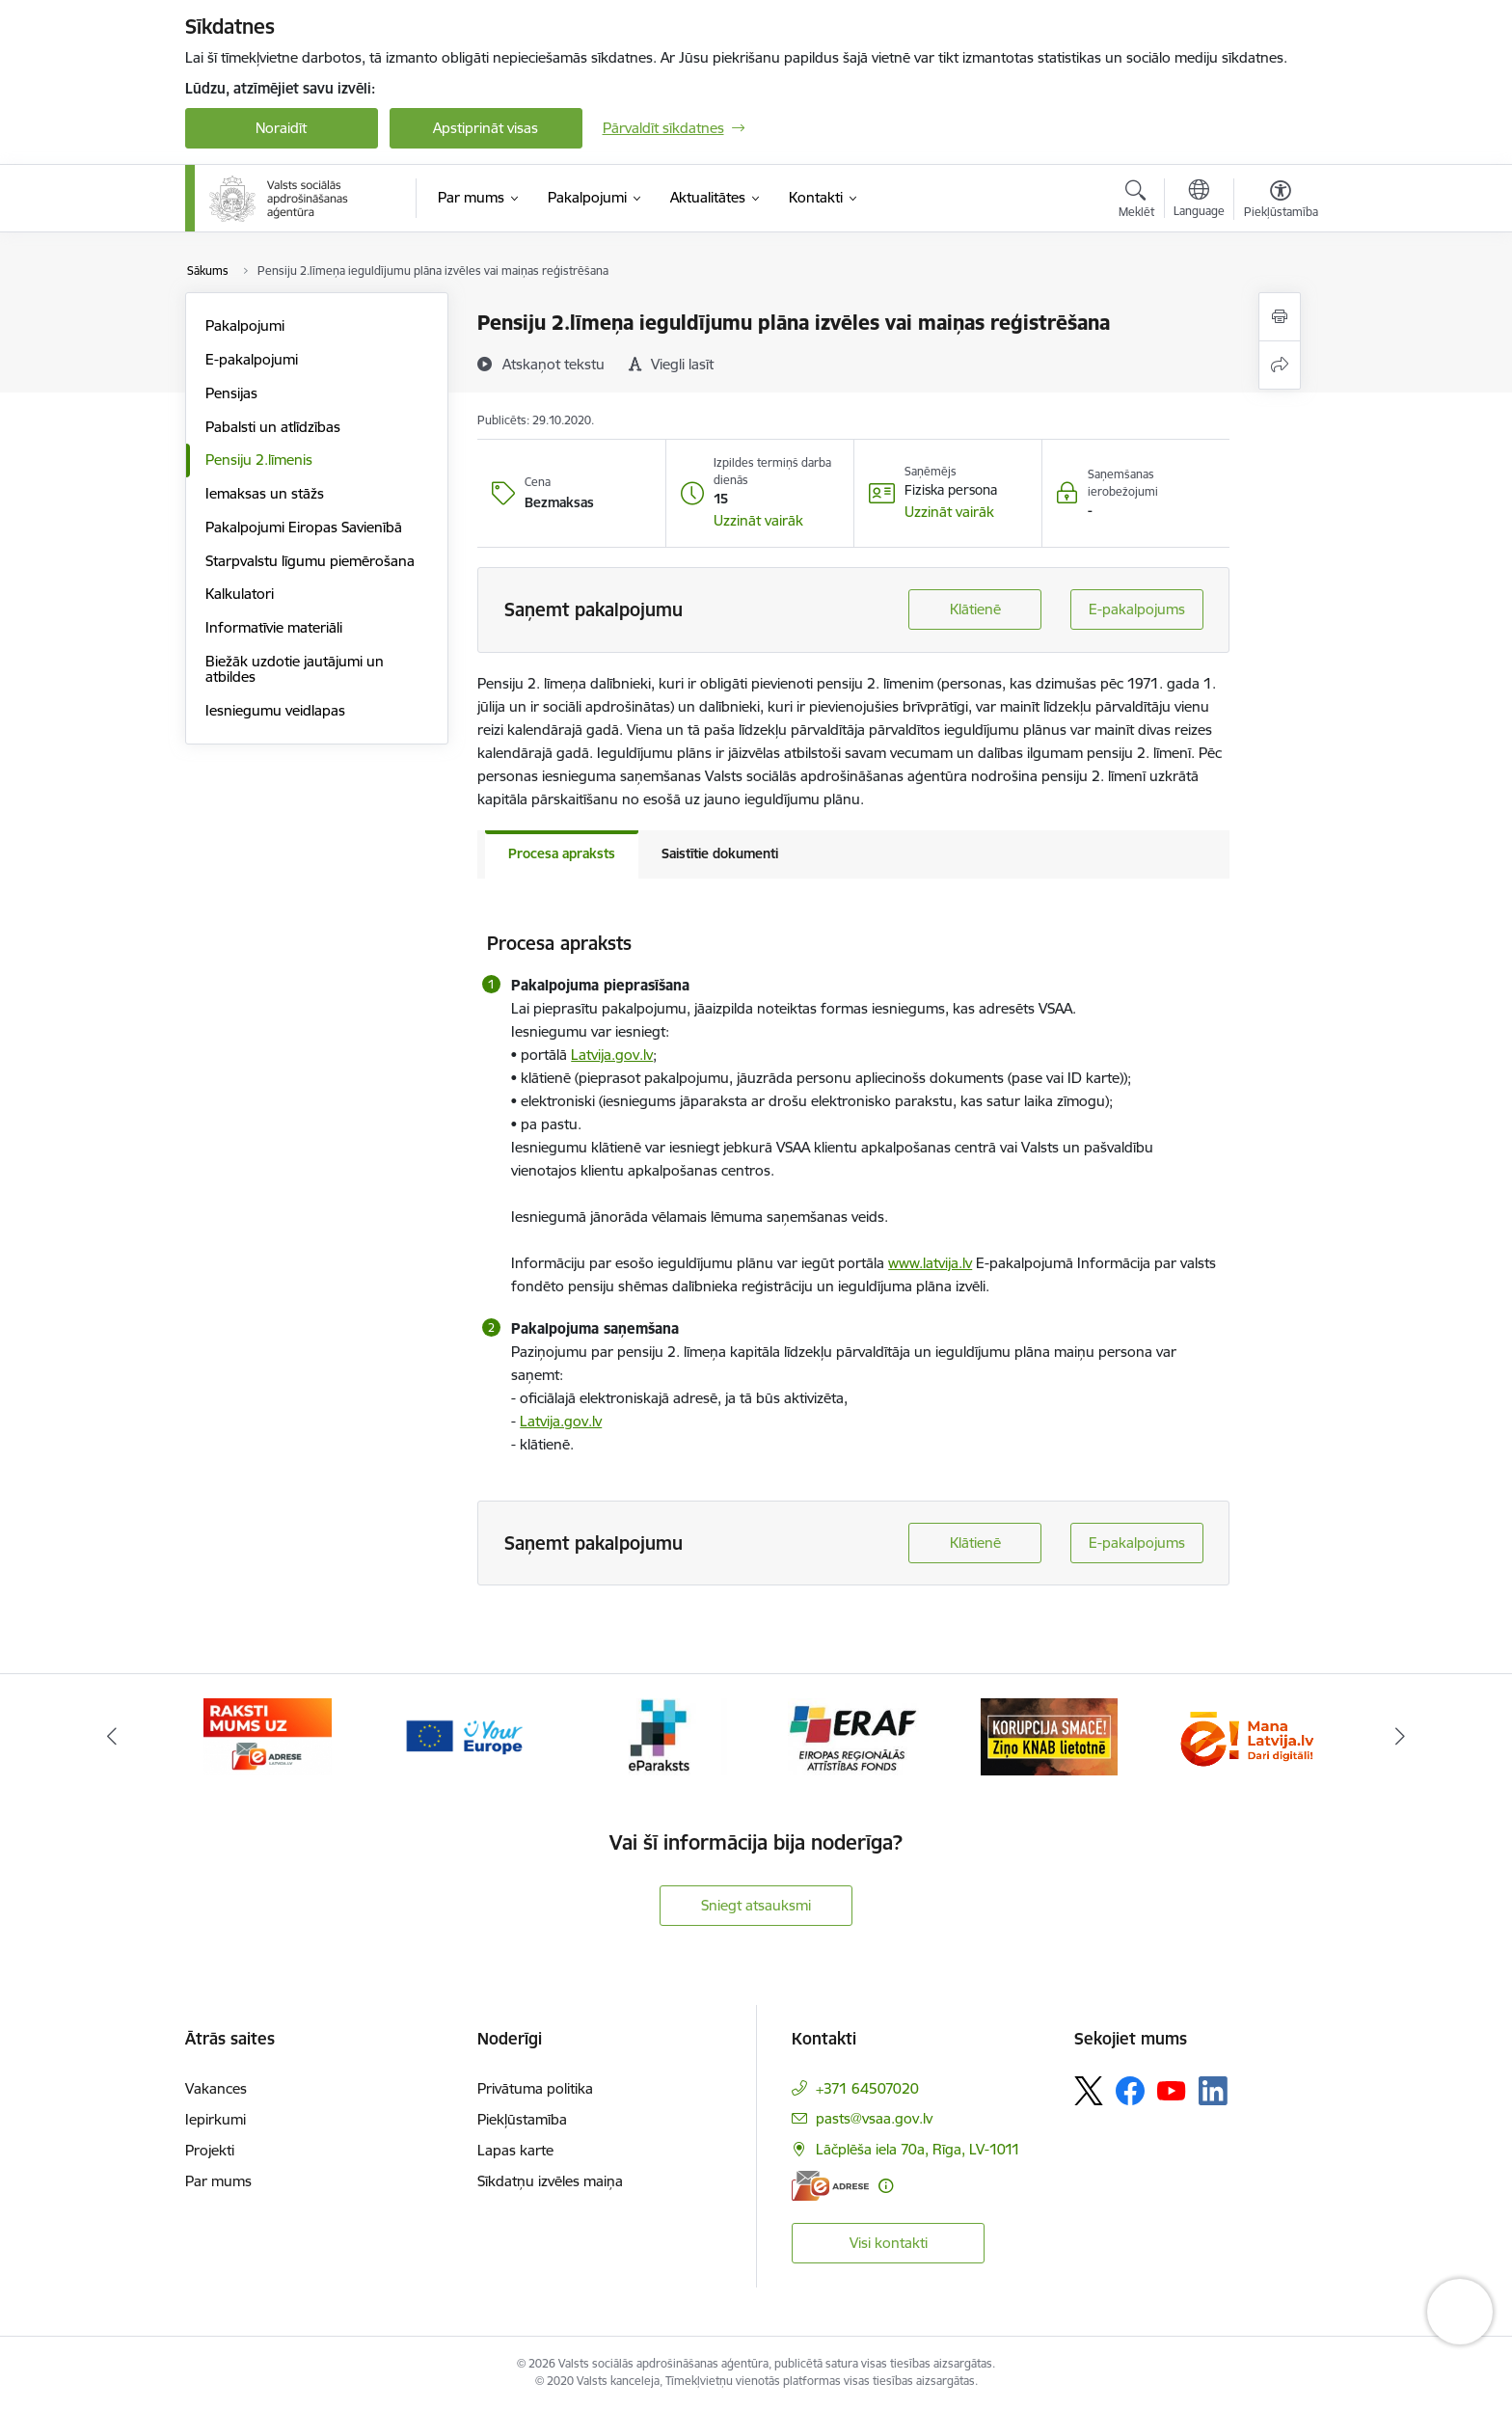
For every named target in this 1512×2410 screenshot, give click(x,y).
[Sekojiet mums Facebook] (1130, 2090)
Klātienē (975, 609)
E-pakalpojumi (251, 359)
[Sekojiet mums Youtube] (1171, 2089)
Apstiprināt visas (485, 128)
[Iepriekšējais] (112, 1736)
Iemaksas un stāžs (264, 493)
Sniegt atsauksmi (756, 1905)
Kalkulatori (239, 593)
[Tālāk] (1401, 1736)
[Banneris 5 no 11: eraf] (853, 1735)
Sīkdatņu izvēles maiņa (550, 2181)
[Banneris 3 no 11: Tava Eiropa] (463, 1735)
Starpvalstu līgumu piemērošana (310, 561)
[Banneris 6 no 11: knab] (1049, 1735)
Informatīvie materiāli (273, 627)
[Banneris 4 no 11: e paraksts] (658, 1735)
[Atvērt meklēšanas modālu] (1136, 201)
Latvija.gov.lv (612, 1054)
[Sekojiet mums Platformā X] (1088, 2090)
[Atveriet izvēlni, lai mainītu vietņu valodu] (1199, 200)
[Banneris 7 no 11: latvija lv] (1244, 1735)
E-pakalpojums (1137, 609)
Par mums (218, 2181)
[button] (758, 520)
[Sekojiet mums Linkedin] (1213, 2090)
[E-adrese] (830, 2186)
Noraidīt (281, 128)
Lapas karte (515, 2150)
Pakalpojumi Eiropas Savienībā (303, 527)
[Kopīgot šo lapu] (1279, 365)
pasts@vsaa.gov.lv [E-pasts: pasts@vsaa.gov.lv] (874, 2118)
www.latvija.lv (930, 1263)
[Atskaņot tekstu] (553, 363)
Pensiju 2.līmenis (258, 459)
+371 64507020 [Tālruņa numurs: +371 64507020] (867, 2088)
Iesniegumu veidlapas (275, 710)
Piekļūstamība (522, 2119)
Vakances (216, 2088)
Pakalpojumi (244, 325)
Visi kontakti (889, 2243)
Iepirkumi (215, 2119)
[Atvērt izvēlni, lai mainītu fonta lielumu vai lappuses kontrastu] (1281, 201)
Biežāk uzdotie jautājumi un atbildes (294, 669)
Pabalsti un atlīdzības (272, 427)
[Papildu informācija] (885, 2186)
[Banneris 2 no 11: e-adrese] (267, 1735)
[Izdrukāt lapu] (1279, 316)
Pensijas (231, 393)
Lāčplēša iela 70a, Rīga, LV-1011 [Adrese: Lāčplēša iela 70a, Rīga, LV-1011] (918, 2149)
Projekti (209, 2150)
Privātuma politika (535, 2088)
